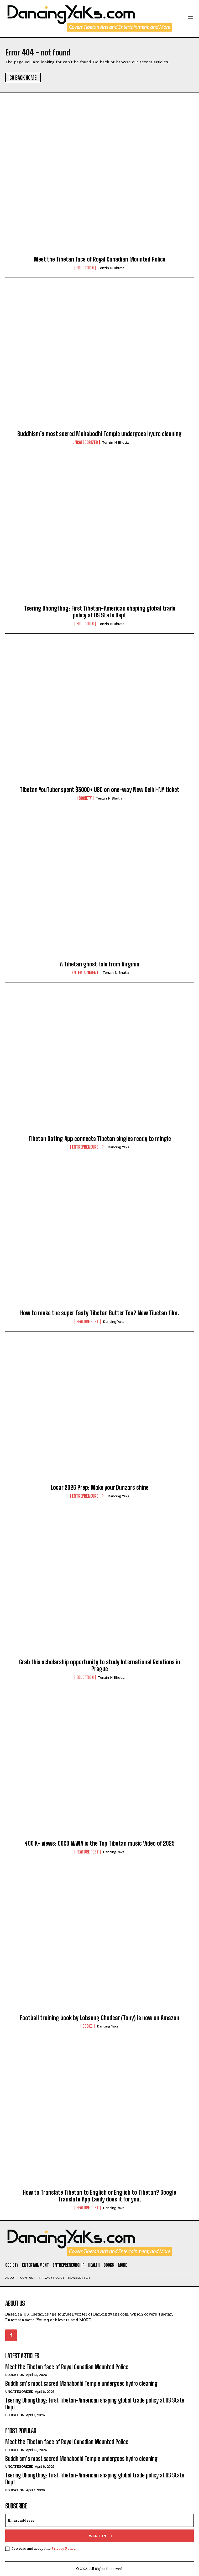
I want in (99, 2535)
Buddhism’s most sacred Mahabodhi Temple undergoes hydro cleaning (99, 433)
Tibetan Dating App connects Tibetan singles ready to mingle (99, 1138)
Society (85, 798)
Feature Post (87, 1321)
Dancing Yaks (118, 1147)
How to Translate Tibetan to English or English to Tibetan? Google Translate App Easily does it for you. (99, 2196)
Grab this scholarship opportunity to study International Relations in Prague (99, 1665)
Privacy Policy (63, 2548)
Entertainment (85, 972)
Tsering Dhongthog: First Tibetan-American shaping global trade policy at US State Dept (99, 612)
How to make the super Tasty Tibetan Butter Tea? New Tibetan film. (99, 1313)
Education (85, 268)
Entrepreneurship (87, 1147)
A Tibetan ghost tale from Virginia (99, 964)
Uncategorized (85, 442)
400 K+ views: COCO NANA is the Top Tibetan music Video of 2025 (100, 1843)
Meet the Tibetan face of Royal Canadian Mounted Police (99, 259)
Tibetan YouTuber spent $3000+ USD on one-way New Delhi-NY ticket (99, 789)
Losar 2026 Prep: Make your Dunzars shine (100, 1487)
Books (87, 2026)
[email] (99, 2520)
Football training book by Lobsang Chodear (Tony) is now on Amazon (99, 2017)
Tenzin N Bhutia (111, 268)
